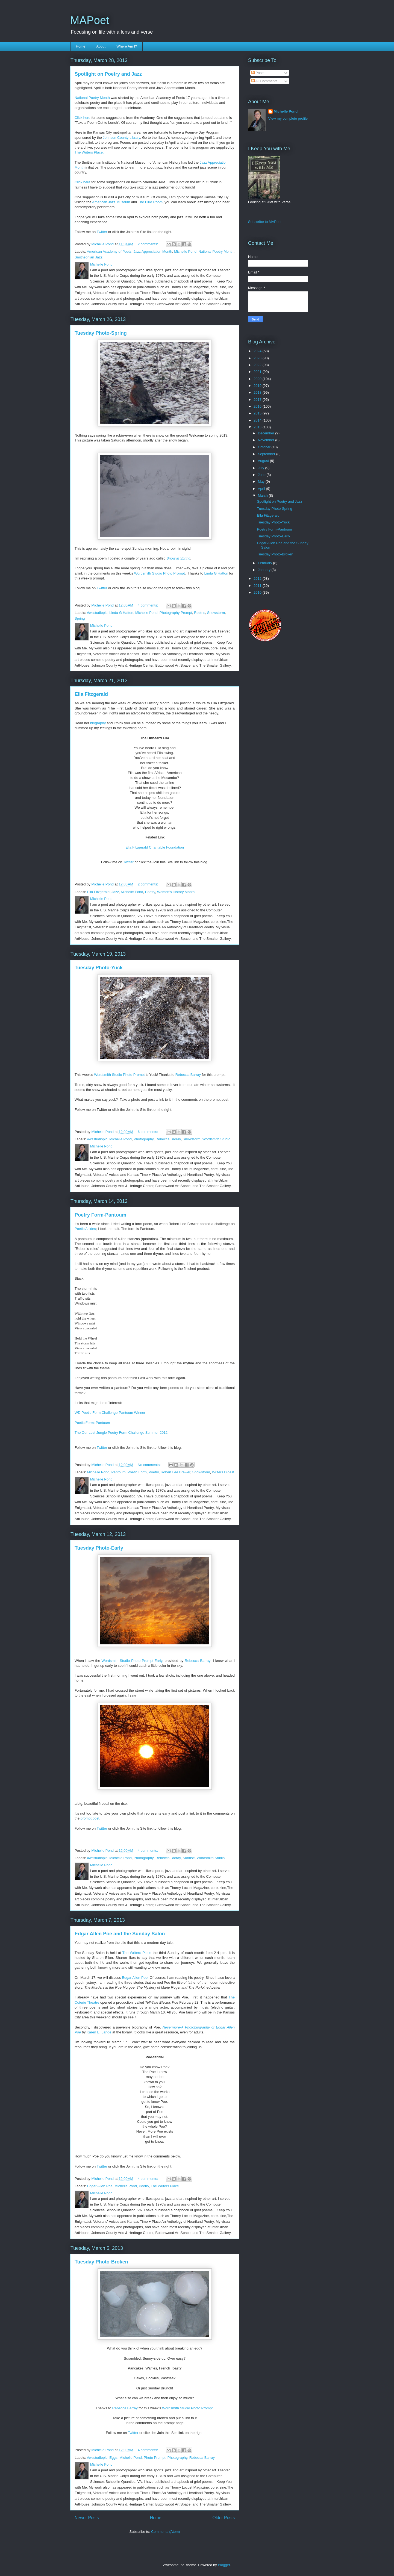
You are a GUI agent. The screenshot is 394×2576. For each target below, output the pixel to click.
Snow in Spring (178, 558)
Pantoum (118, 1472)
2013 (258, 427)
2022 (258, 365)
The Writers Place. (90, 152)
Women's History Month (176, 892)
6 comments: (148, 1132)
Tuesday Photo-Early (99, 1548)
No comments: (149, 1465)
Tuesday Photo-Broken (101, 2262)
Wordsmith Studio (216, 1139)
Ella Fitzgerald (91, 694)
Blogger (224, 2565)
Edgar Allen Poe (100, 2186)
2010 (258, 592)
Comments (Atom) (165, 2532)
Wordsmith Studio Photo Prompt (159, 573)
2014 (258, 420)
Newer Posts (87, 2517)
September (267, 454)
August (264, 461)
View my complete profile (288, 118)
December (266, 433)
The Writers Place (165, 2186)
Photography (144, 1139)
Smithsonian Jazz (88, 257)
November (266, 440)
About (100, 46)
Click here (82, 118)
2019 (258, 386)
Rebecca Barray (188, 1075)
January (265, 570)
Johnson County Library (121, 138)
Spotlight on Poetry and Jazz (108, 74)
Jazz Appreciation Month (152, 251)
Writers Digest (223, 1472)
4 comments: (148, 605)
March (263, 495)
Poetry (150, 892)
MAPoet (89, 20)
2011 (258, 586)
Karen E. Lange (99, 2032)
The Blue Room (150, 202)
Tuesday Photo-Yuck (99, 967)
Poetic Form (137, 1472)
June (262, 475)
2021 (258, 372)
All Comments (264, 81)
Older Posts (224, 2517)
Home (81, 46)
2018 (258, 392)
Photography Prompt (176, 613)
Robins (199, 613)
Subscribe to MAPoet (264, 222)
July (261, 468)
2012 (258, 578)
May (262, 481)
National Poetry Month (92, 98)
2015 (258, 413)
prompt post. (90, 1818)
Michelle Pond (185, 251)
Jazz (115, 892)
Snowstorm (216, 613)
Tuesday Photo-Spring (101, 333)
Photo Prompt (155, 2458)
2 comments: (148, 244)
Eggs (113, 2458)
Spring (80, 618)
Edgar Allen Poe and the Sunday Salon (120, 1933)
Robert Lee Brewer (175, 1472)
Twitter (102, 232)
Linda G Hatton (216, 573)
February (265, 563)
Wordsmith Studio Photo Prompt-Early (132, 1661)
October (265, 447)
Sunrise (189, 1858)
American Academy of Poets (109, 251)
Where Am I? (126, 46)
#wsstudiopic (97, 613)
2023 (258, 358)
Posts (257, 73)
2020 (258, 379)
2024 (258, 351)
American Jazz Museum (111, 202)
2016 (258, 406)
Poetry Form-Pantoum (100, 1215)
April (262, 489)
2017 (258, 400)
